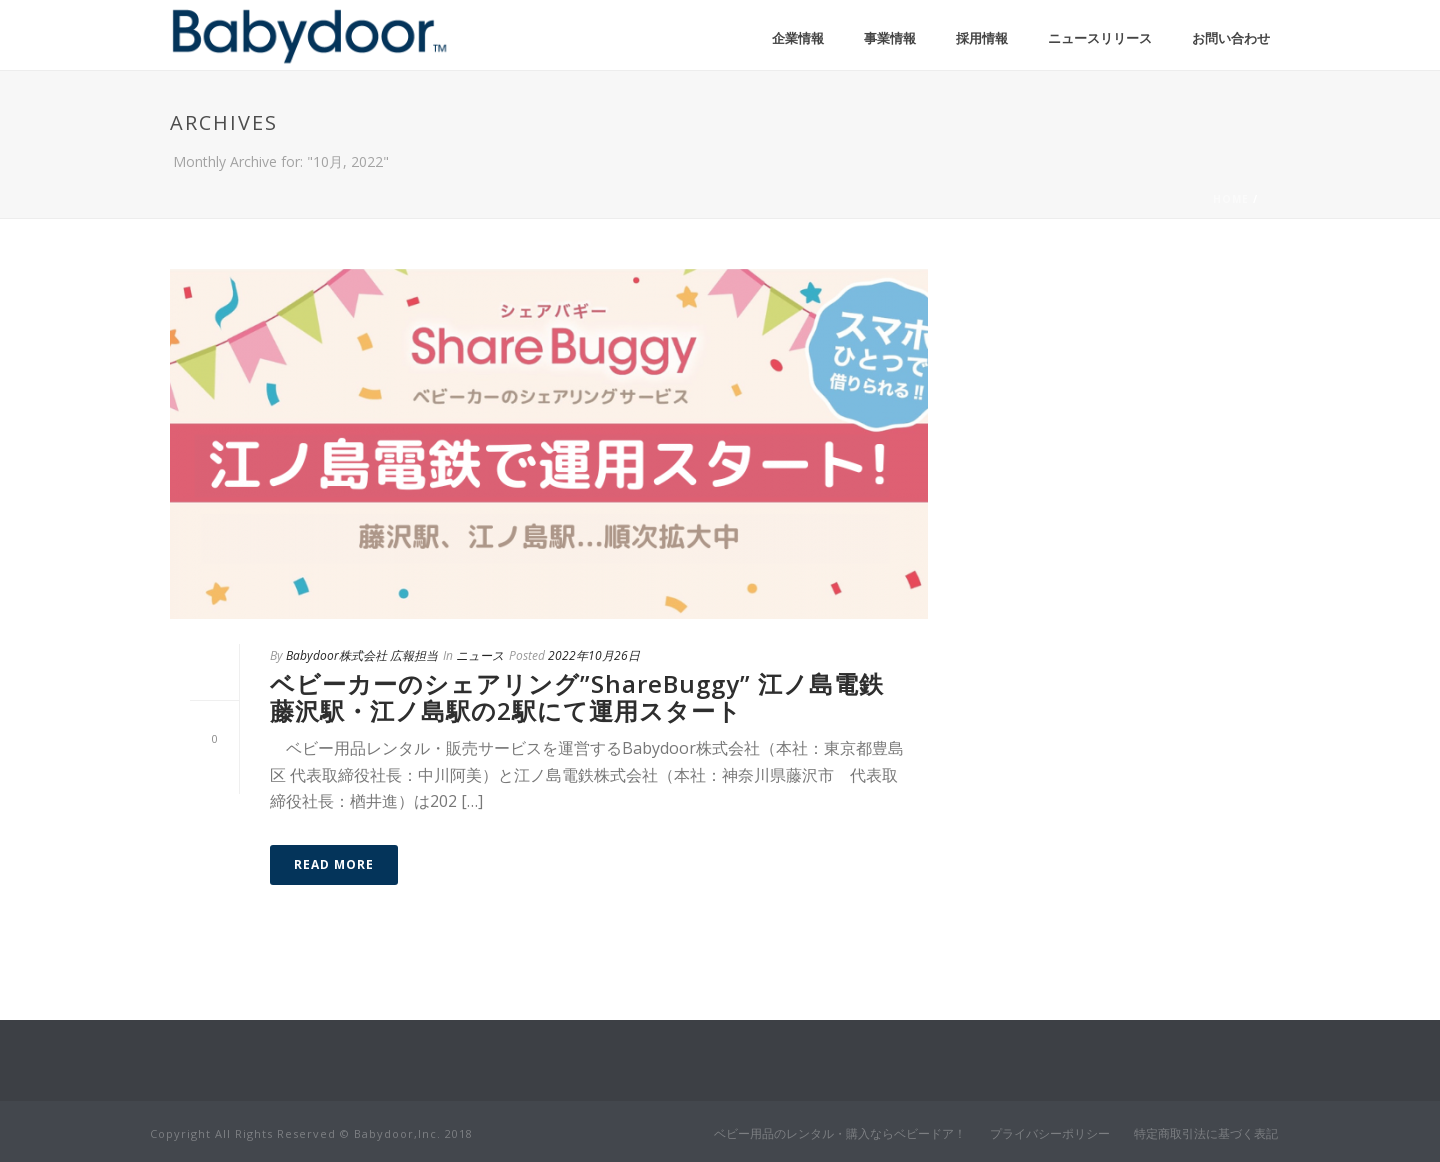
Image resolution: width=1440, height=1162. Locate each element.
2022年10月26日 (594, 655)
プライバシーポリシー (1050, 1134)
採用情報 (982, 38)
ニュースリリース (1100, 38)
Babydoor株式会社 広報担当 (362, 655)
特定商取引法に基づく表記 (1206, 1134)
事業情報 (890, 38)
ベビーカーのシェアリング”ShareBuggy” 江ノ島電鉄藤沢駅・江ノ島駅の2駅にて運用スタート (577, 696)
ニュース (480, 655)
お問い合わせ (1231, 38)
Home (1231, 199)
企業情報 (798, 38)
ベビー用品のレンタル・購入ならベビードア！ (840, 1134)
